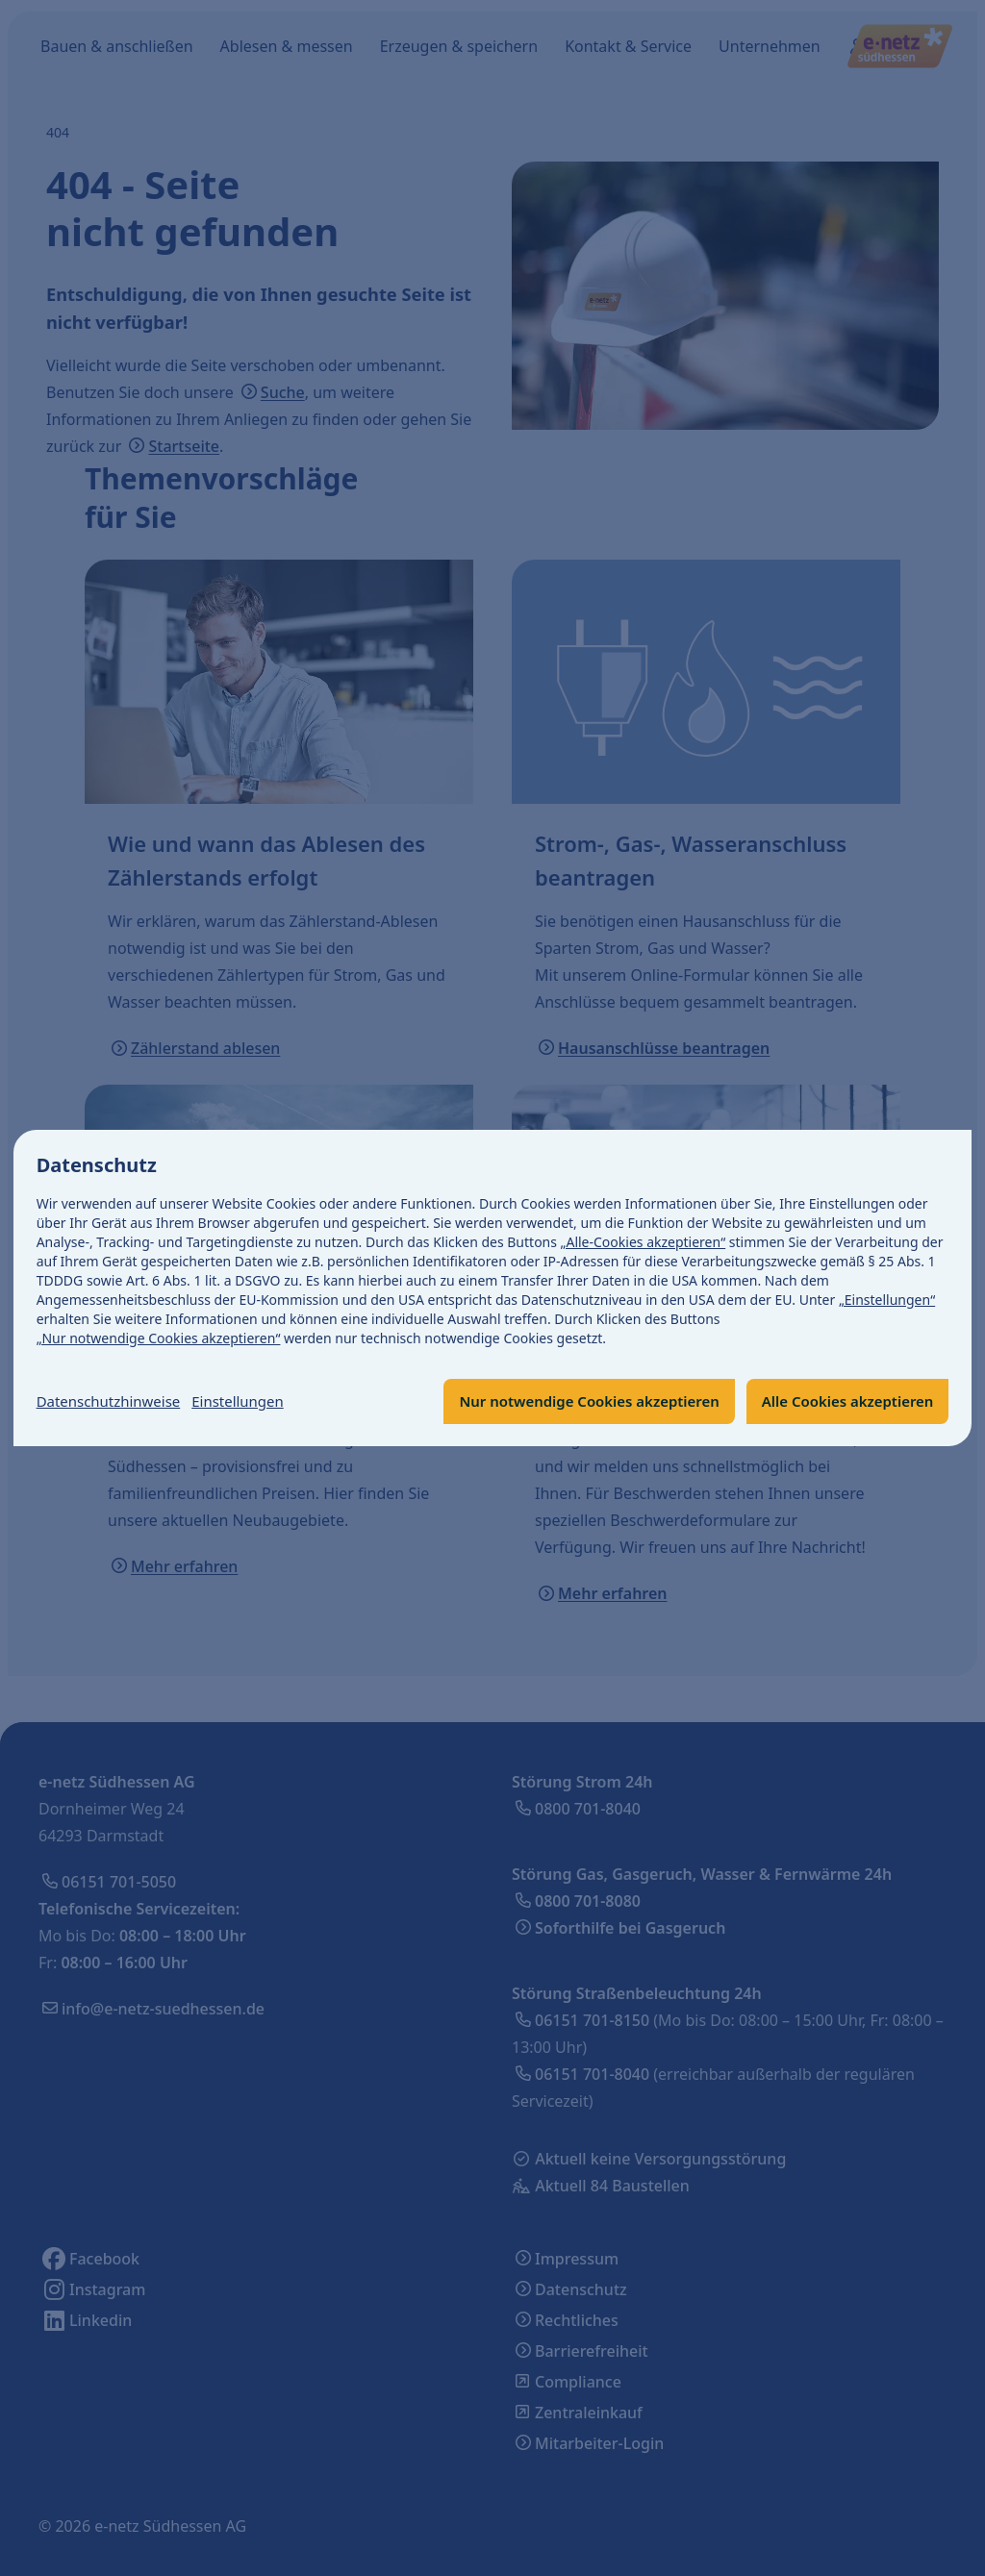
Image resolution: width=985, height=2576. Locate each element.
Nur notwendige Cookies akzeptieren (568, 1402)
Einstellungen (251, 1402)
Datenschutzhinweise (113, 1402)
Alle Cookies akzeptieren (841, 1402)
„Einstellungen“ (887, 1299)
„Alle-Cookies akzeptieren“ (643, 1242)
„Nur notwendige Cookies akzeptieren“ (159, 1338)
